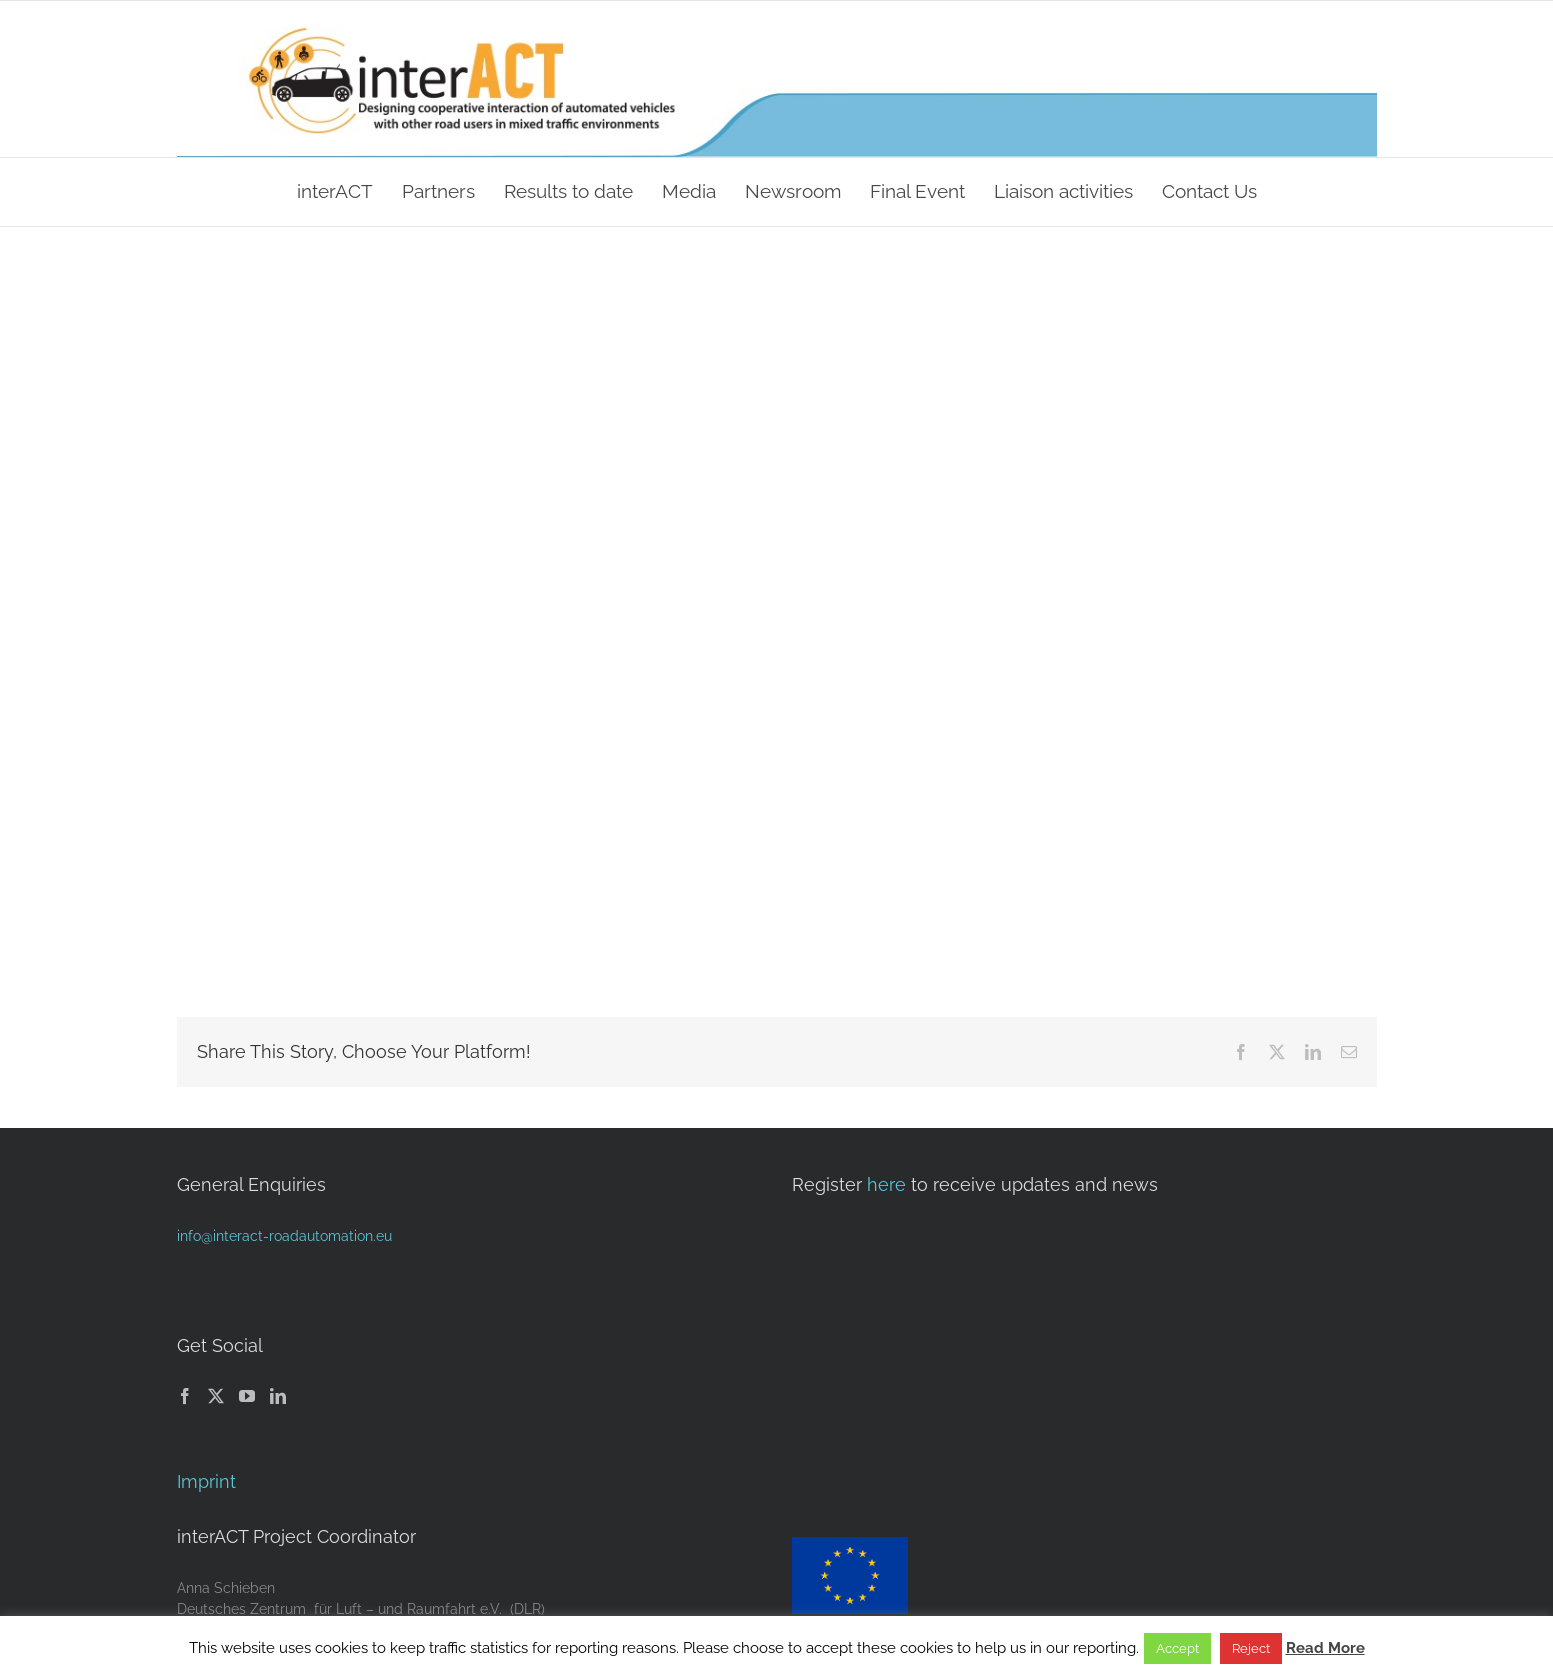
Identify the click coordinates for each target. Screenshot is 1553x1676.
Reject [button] (1251, 1648)
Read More (1325, 1648)
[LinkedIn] (278, 1396)
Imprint (206, 1481)
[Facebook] (185, 1396)
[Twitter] (216, 1396)
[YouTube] (247, 1396)
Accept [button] (1177, 1648)
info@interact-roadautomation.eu (284, 1236)
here (886, 1184)
